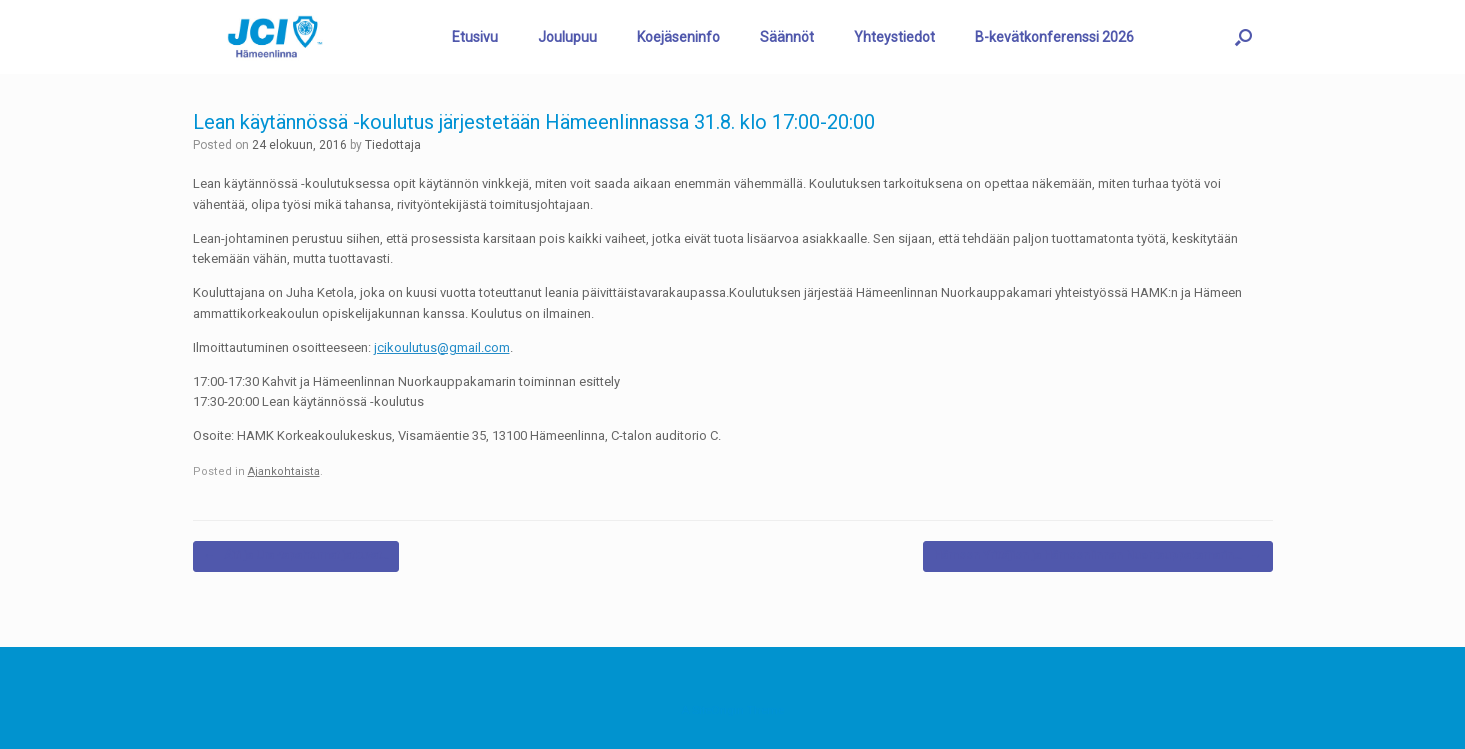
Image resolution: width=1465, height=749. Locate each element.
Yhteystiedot (894, 37)
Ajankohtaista (284, 471)
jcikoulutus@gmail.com (442, 347)
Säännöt (787, 37)
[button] (1243, 37)
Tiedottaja (393, 145)
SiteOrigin (718, 710)
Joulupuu (567, 37)
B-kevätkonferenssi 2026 (1054, 37)
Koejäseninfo (678, 37)
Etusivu (475, 37)
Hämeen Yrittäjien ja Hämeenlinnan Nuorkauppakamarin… (1098, 556)
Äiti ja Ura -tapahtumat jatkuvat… (296, 556)
